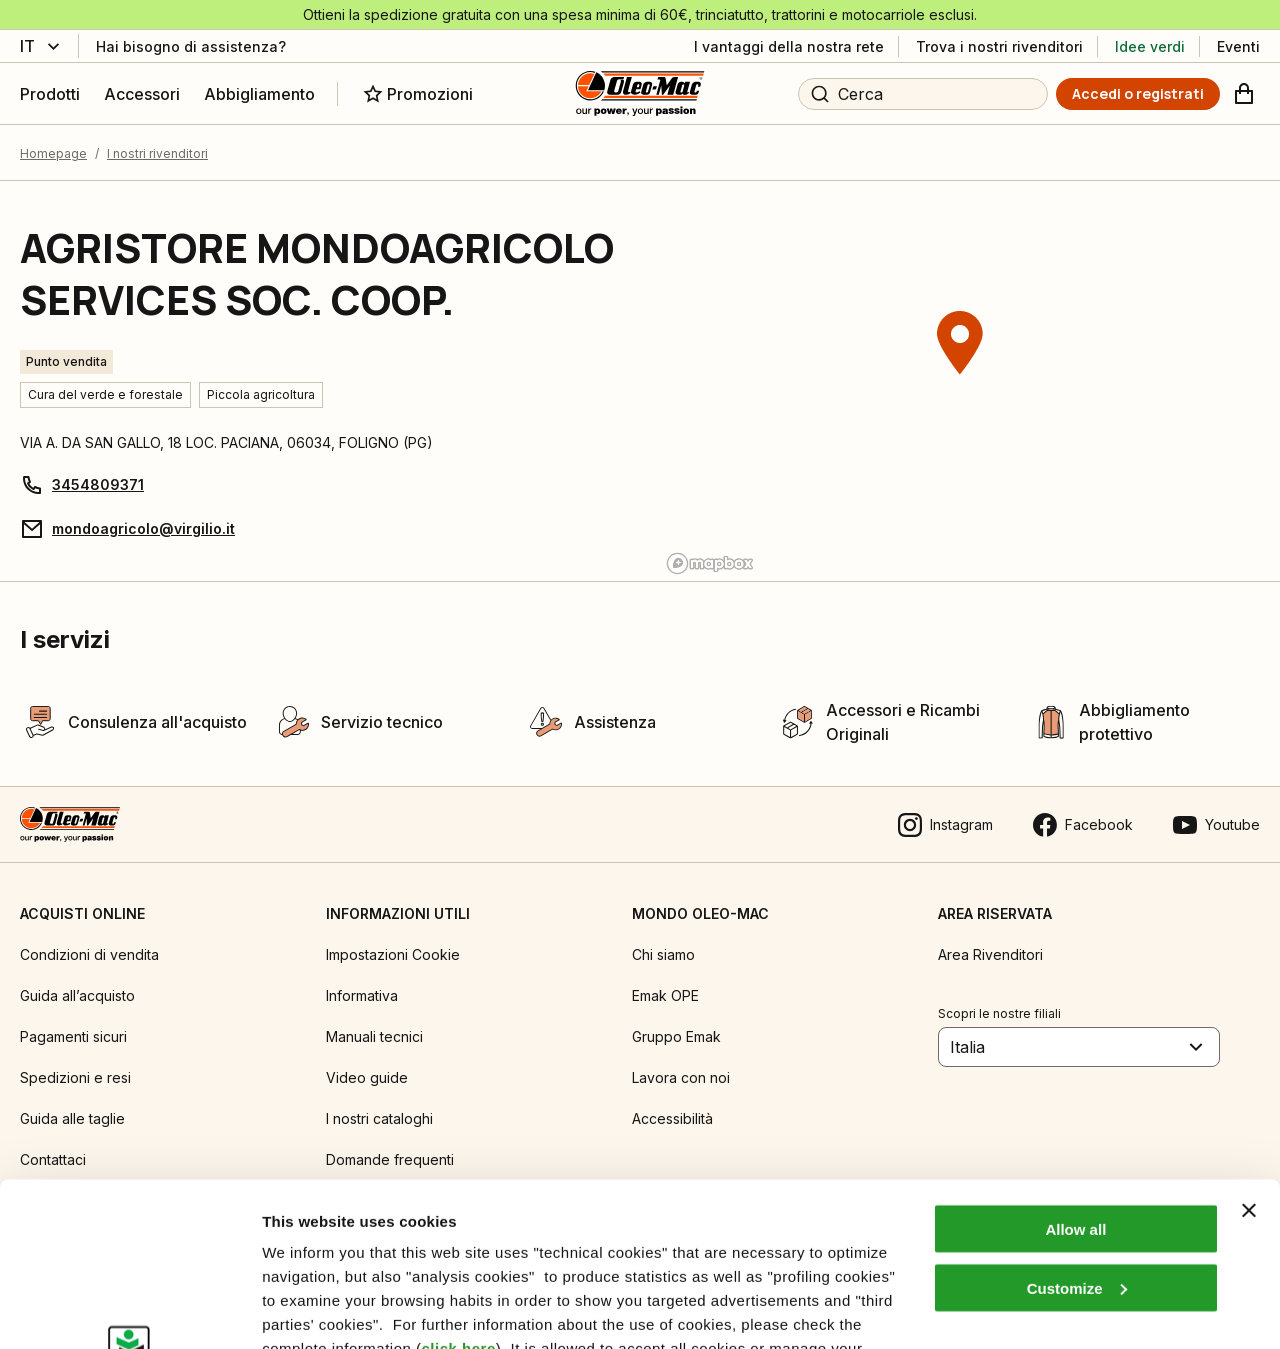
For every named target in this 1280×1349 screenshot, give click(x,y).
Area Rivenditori (990, 954)
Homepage (53, 153)
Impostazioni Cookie (393, 954)
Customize (1077, 1124)
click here (459, 1184)
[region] (960, 381)
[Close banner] (1249, 1047)
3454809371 (98, 484)
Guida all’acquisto (77, 995)
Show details (308, 1309)
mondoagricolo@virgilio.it (143, 528)
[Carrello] (1244, 94)
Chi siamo (663, 954)
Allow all (1075, 1065)
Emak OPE (665, 995)
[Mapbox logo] (710, 563)
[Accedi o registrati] (1138, 94)
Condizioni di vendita (89, 954)
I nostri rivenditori (157, 153)
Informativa (362, 995)
